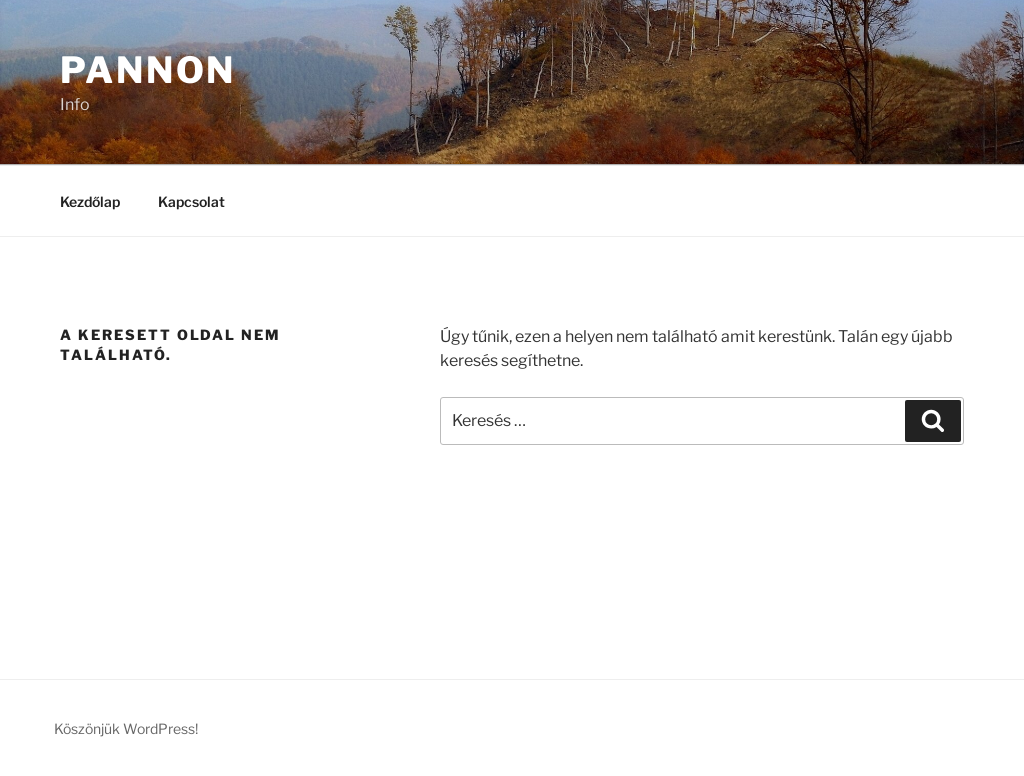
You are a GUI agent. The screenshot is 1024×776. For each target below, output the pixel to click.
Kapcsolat (191, 201)
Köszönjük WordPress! (126, 728)
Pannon (148, 70)
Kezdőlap (90, 201)
